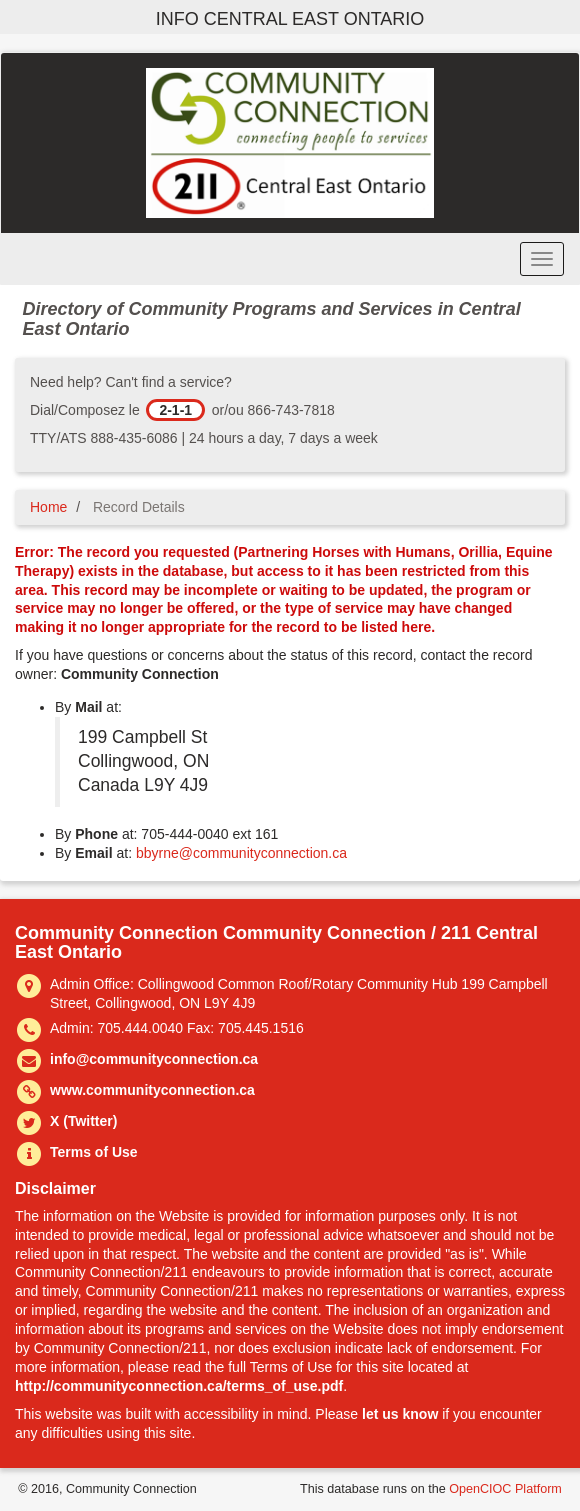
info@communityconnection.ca (154, 1059)
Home (48, 507)
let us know (400, 1414)
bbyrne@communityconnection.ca (241, 853)
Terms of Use (94, 1152)
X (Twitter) (83, 1121)
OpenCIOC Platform (505, 1489)
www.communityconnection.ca (152, 1090)
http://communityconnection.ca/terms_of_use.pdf (179, 1386)
